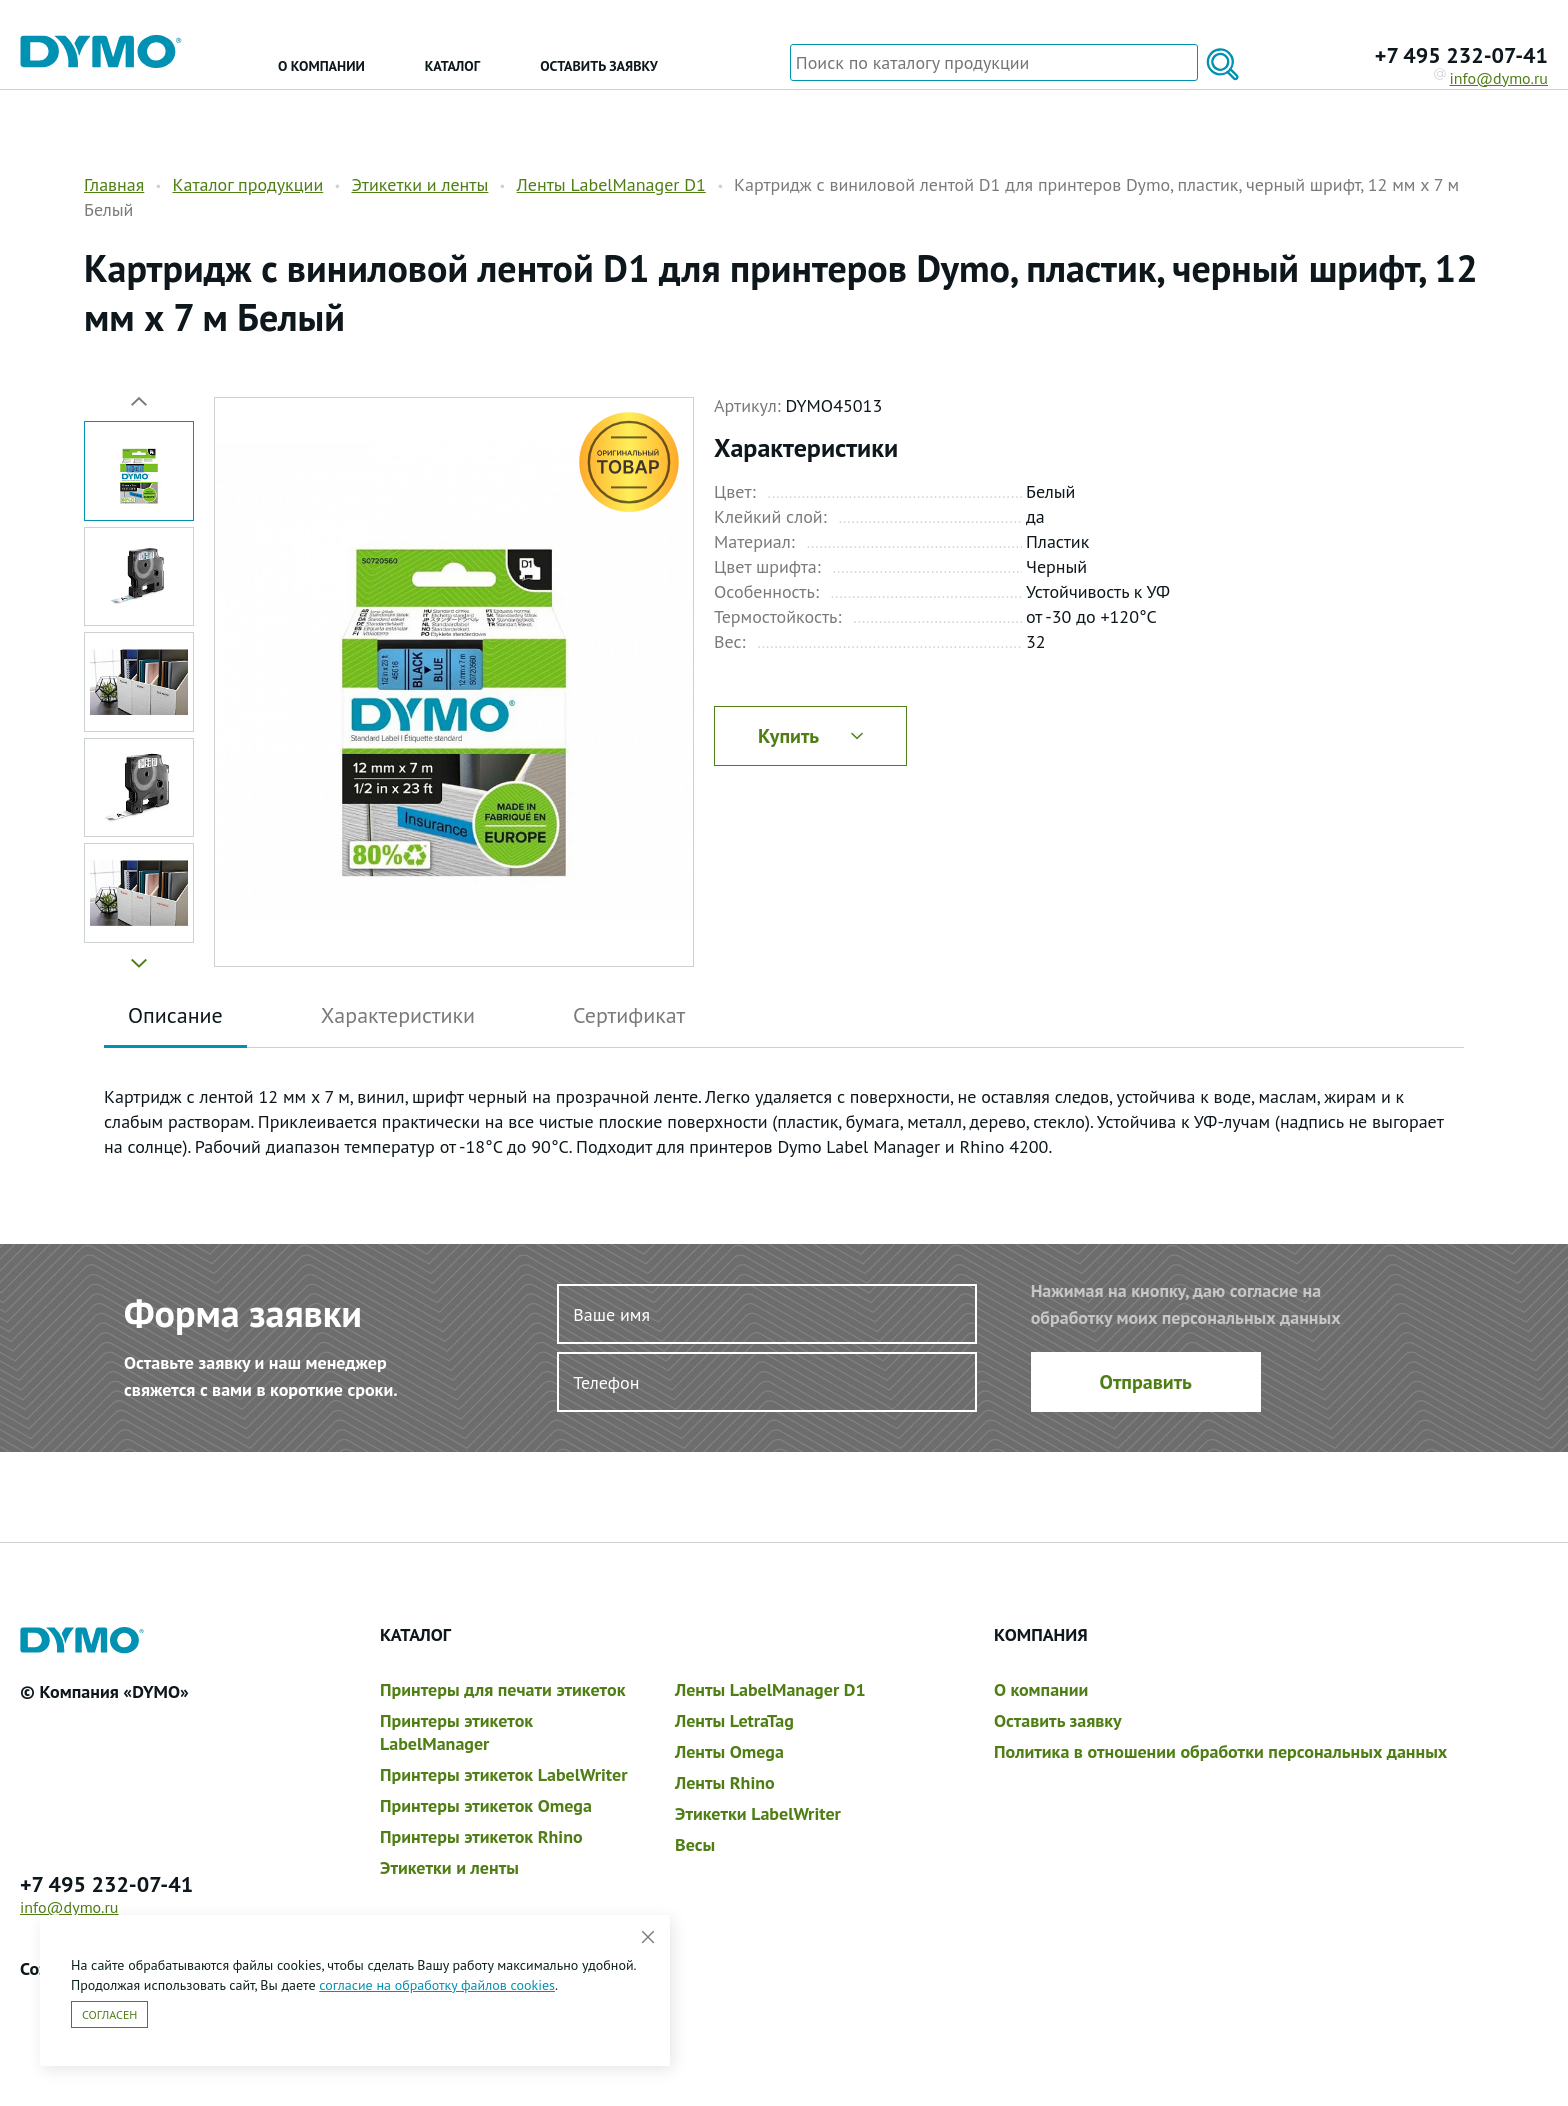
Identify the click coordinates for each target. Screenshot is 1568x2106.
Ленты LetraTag (734, 1720)
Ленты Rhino (725, 1782)
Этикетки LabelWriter (758, 1813)
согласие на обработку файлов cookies (437, 1985)
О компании (321, 66)
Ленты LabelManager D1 (611, 184)
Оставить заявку (598, 66)
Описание (175, 1015)
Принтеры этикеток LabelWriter (503, 1774)
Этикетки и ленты (419, 184)
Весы (695, 1844)
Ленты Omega (729, 1751)
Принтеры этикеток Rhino (481, 1836)
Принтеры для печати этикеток (502, 1689)
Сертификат (629, 1015)
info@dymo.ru (1491, 78)
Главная (114, 184)
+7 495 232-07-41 (1461, 55)
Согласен (109, 2014)
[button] (139, 955)
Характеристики (398, 1015)
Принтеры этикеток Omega (486, 1805)
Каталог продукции (247, 184)
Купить (810, 736)
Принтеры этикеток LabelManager (456, 1732)
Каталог (452, 66)
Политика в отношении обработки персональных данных (1220, 1751)
